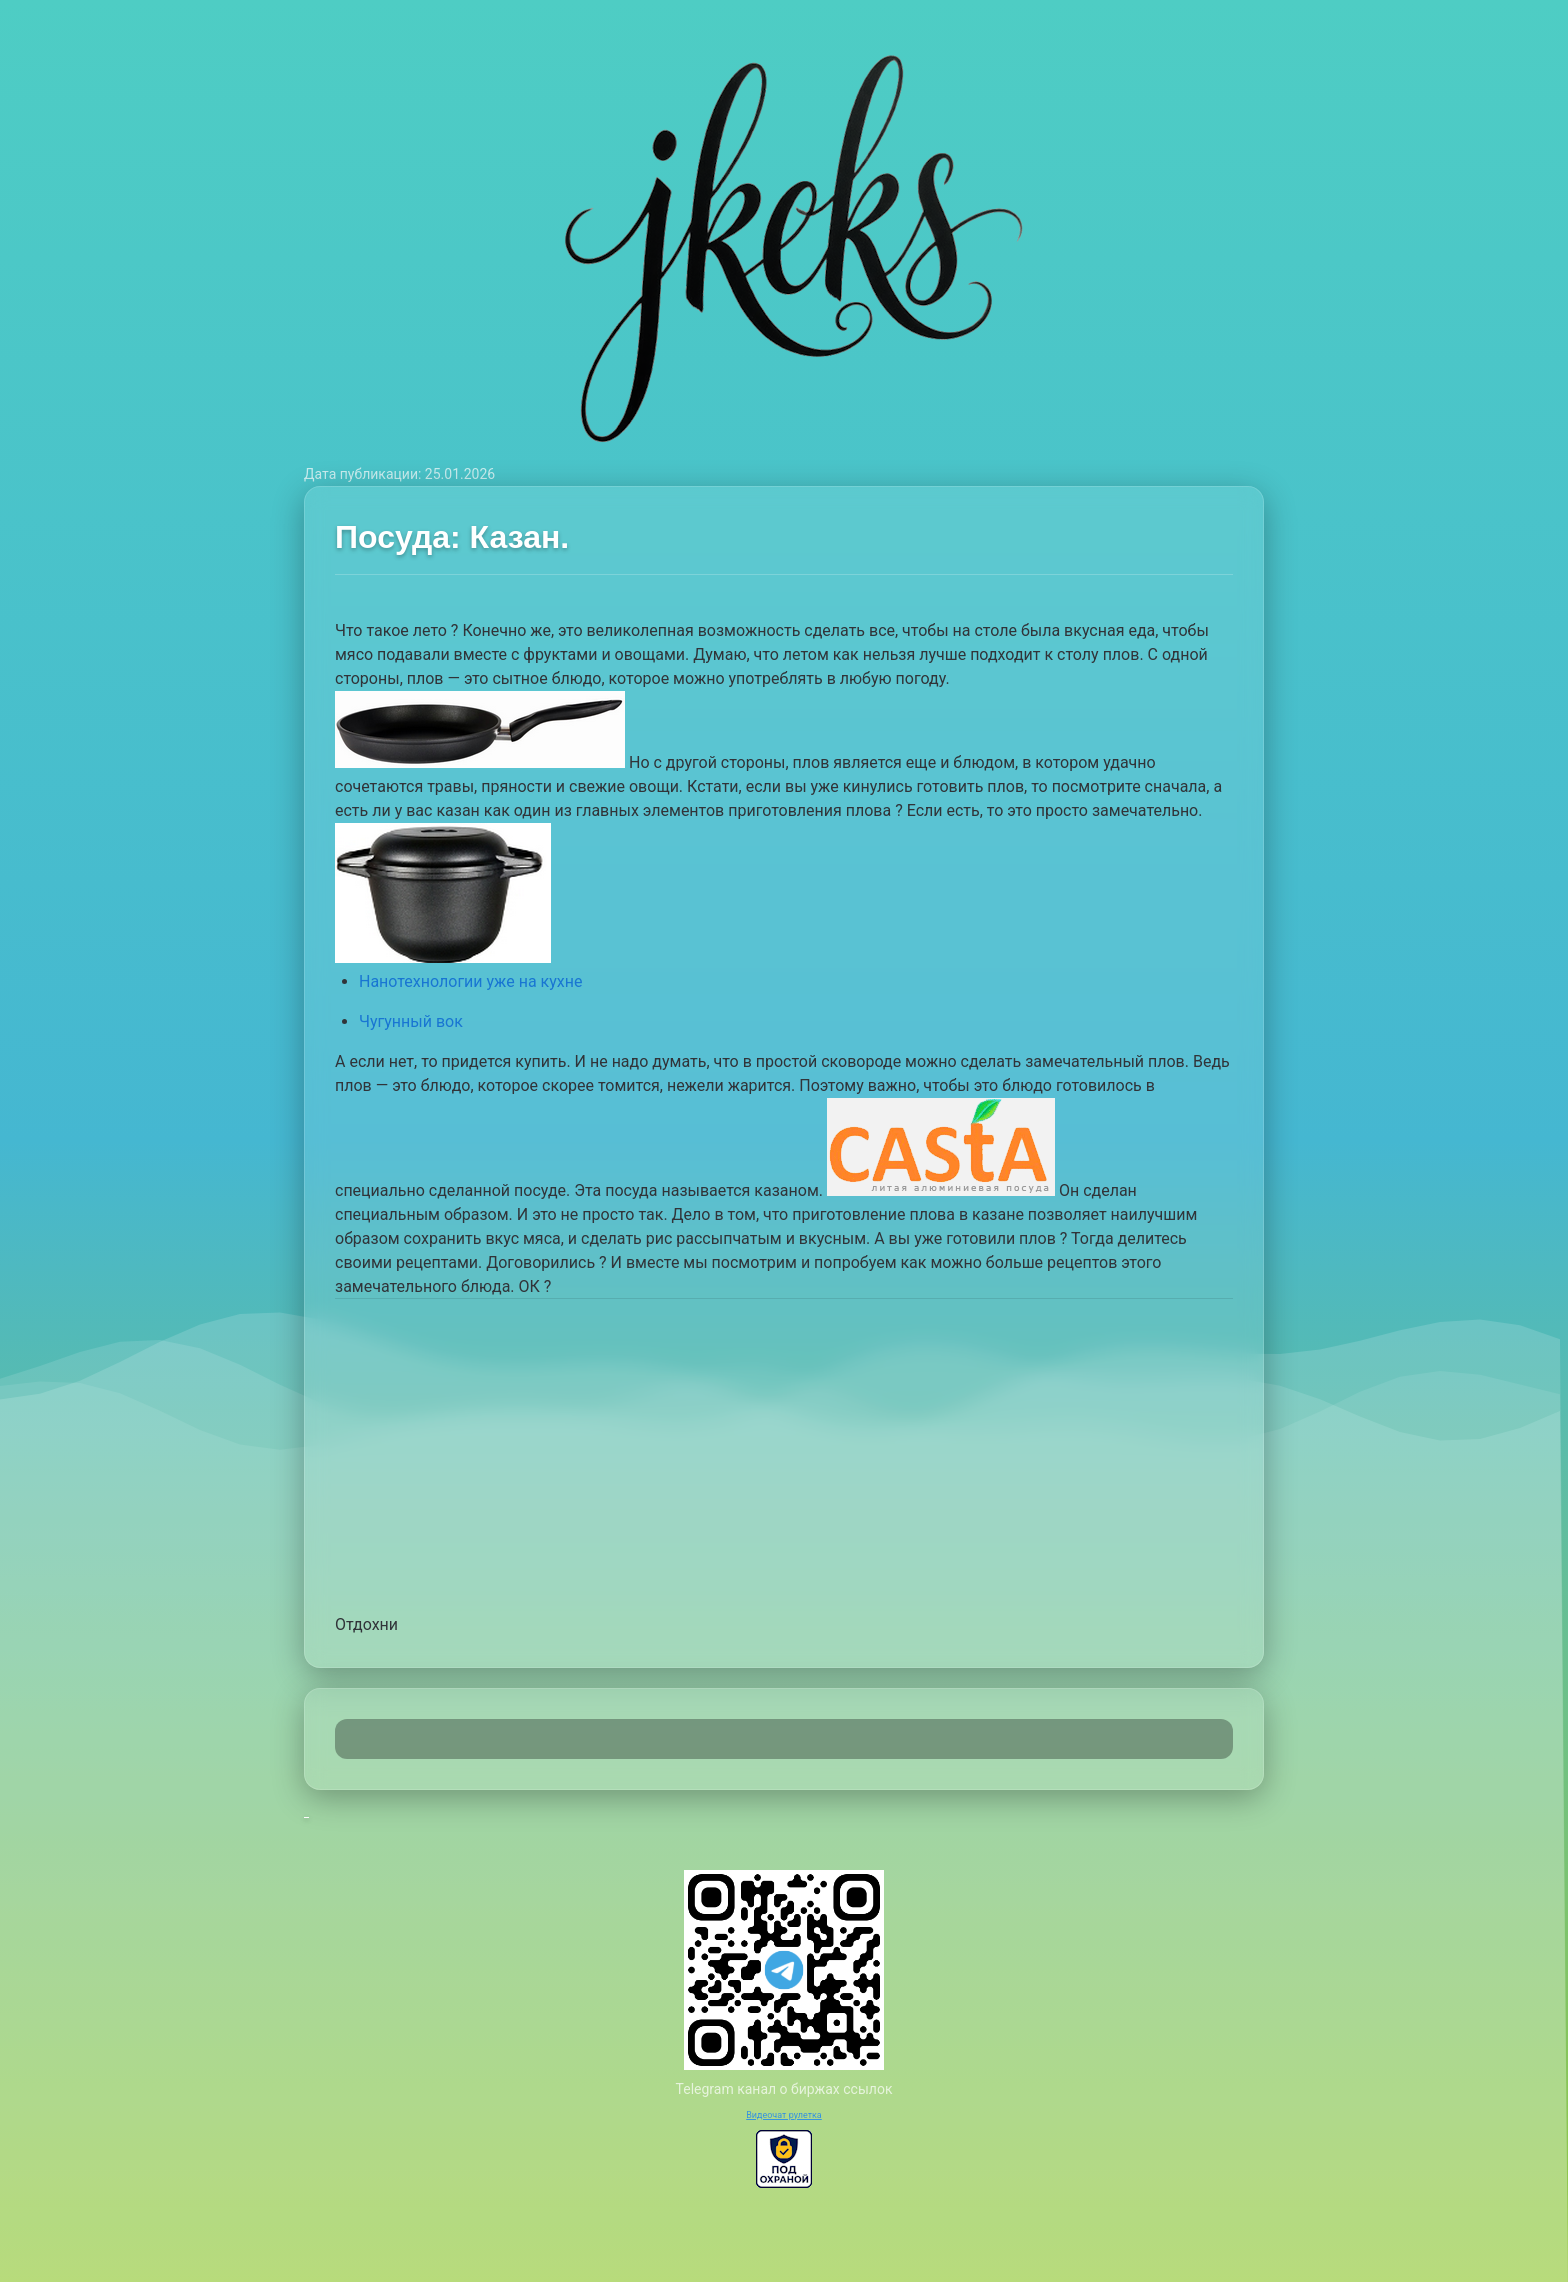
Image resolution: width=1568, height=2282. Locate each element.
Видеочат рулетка (784, 2115)
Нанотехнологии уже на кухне (470, 981)
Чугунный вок (411, 1021)
